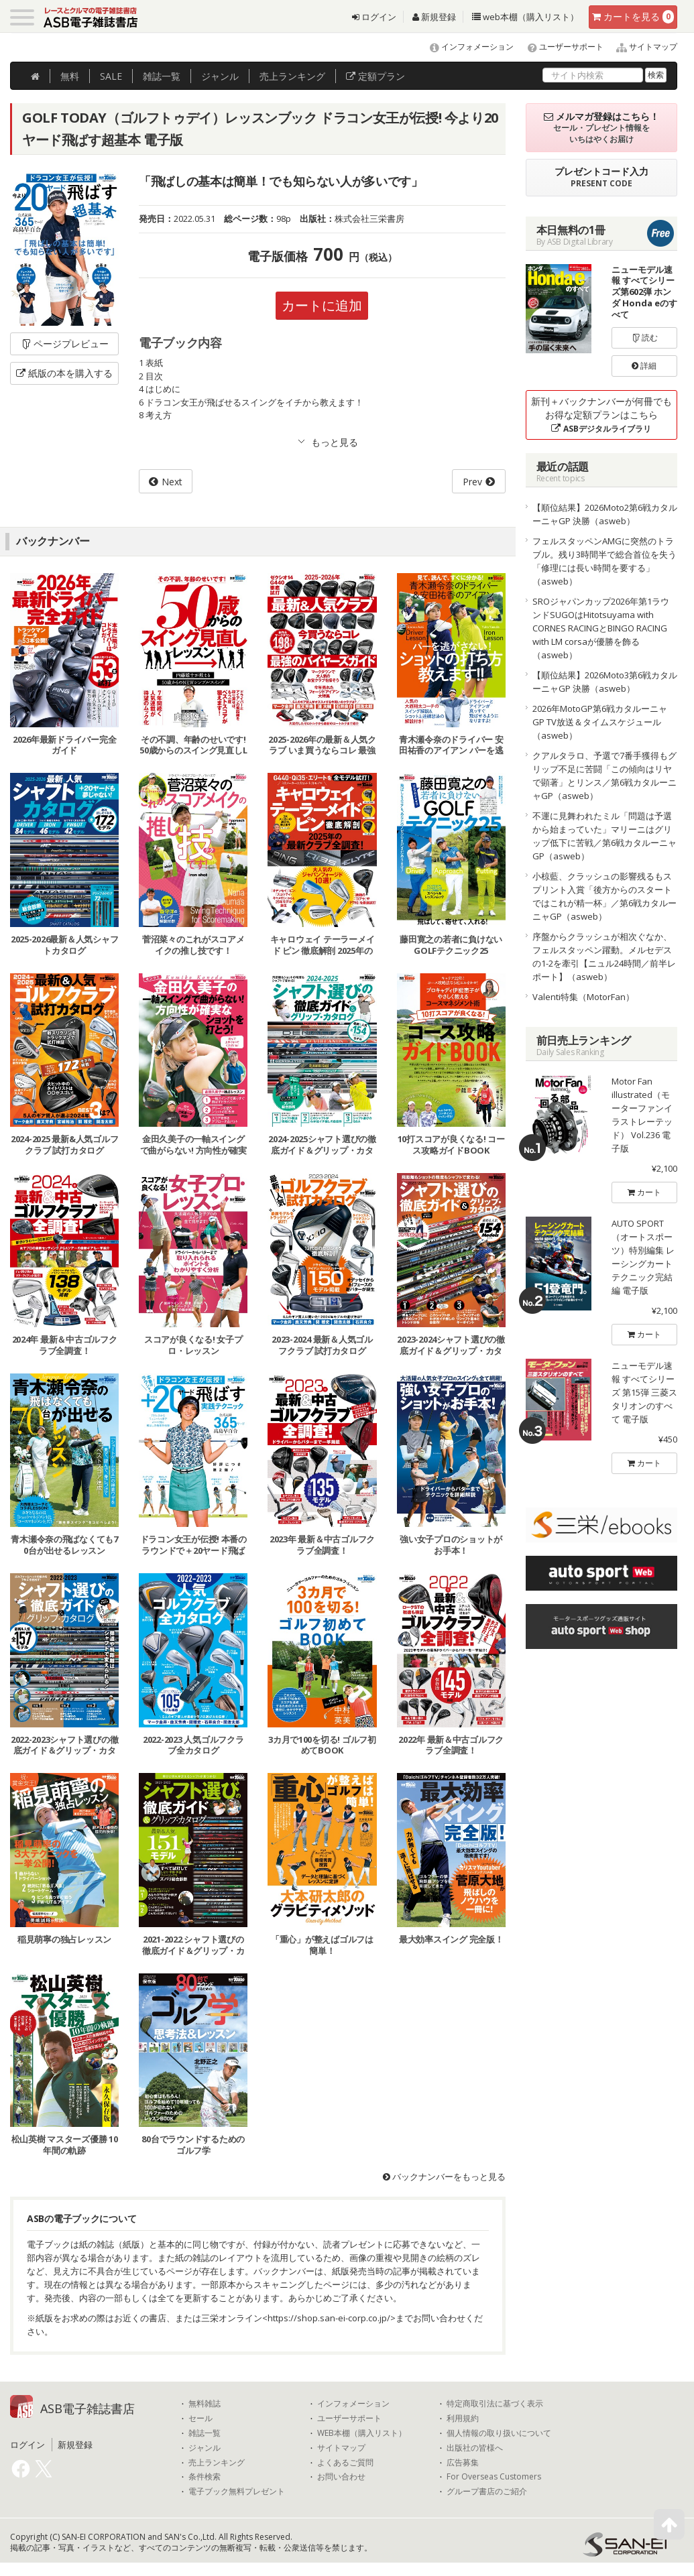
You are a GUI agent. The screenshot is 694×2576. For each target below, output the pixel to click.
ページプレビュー (65, 343)
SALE (111, 76)
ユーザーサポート (559, 46)
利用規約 (463, 2418)
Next (172, 481)
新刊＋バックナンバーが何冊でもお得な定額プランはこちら (601, 414)
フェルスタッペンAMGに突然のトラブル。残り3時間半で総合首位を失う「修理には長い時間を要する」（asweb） (604, 561)
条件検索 (204, 2476)
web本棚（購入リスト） (525, 17)
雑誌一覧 (204, 2433)
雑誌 (161, 76)
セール (200, 2418)
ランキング (292, 76)
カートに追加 (322, 305)
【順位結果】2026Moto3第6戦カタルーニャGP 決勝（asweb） (604, 681)
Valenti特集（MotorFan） (583, 997)
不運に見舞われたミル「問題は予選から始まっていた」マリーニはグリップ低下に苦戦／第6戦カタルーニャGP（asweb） (604, 836)
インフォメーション (466, 46)
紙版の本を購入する (64, 373)
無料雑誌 (204, 2403)
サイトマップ (641, 46)
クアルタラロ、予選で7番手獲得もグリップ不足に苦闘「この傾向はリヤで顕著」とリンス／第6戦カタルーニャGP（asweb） (604, 775)
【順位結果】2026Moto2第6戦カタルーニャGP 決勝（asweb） (604, 514)
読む (644, 337)
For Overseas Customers (494, 2476)
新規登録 (434, 17)
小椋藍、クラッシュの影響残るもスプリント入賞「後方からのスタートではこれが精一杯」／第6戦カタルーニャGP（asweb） (604, 896)
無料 (69, 76)
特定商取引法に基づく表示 (495, 2403)
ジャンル (220, 76)
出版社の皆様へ (475, 2448)
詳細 (644, 365)
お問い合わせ (341, 2476)
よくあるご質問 (345, 2462)
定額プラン (375, 76)
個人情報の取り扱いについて (499, 2433)
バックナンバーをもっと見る (444, 2176)
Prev (472, 481)
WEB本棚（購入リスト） (361, 2433)
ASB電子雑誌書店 (87, 2408)
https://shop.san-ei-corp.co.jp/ (329, 2318)
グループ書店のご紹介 (487, 2491)
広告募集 (463, 2462)
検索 (656, 74)
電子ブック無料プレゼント (236, 2491)
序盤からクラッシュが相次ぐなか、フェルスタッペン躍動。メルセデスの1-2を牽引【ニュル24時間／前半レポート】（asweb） (604, 956)
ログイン (374, 17)
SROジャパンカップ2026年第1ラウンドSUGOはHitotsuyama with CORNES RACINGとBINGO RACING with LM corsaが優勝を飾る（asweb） (600, 628)
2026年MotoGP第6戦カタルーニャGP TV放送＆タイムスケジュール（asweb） (599, 721)
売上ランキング (216, 2462)
